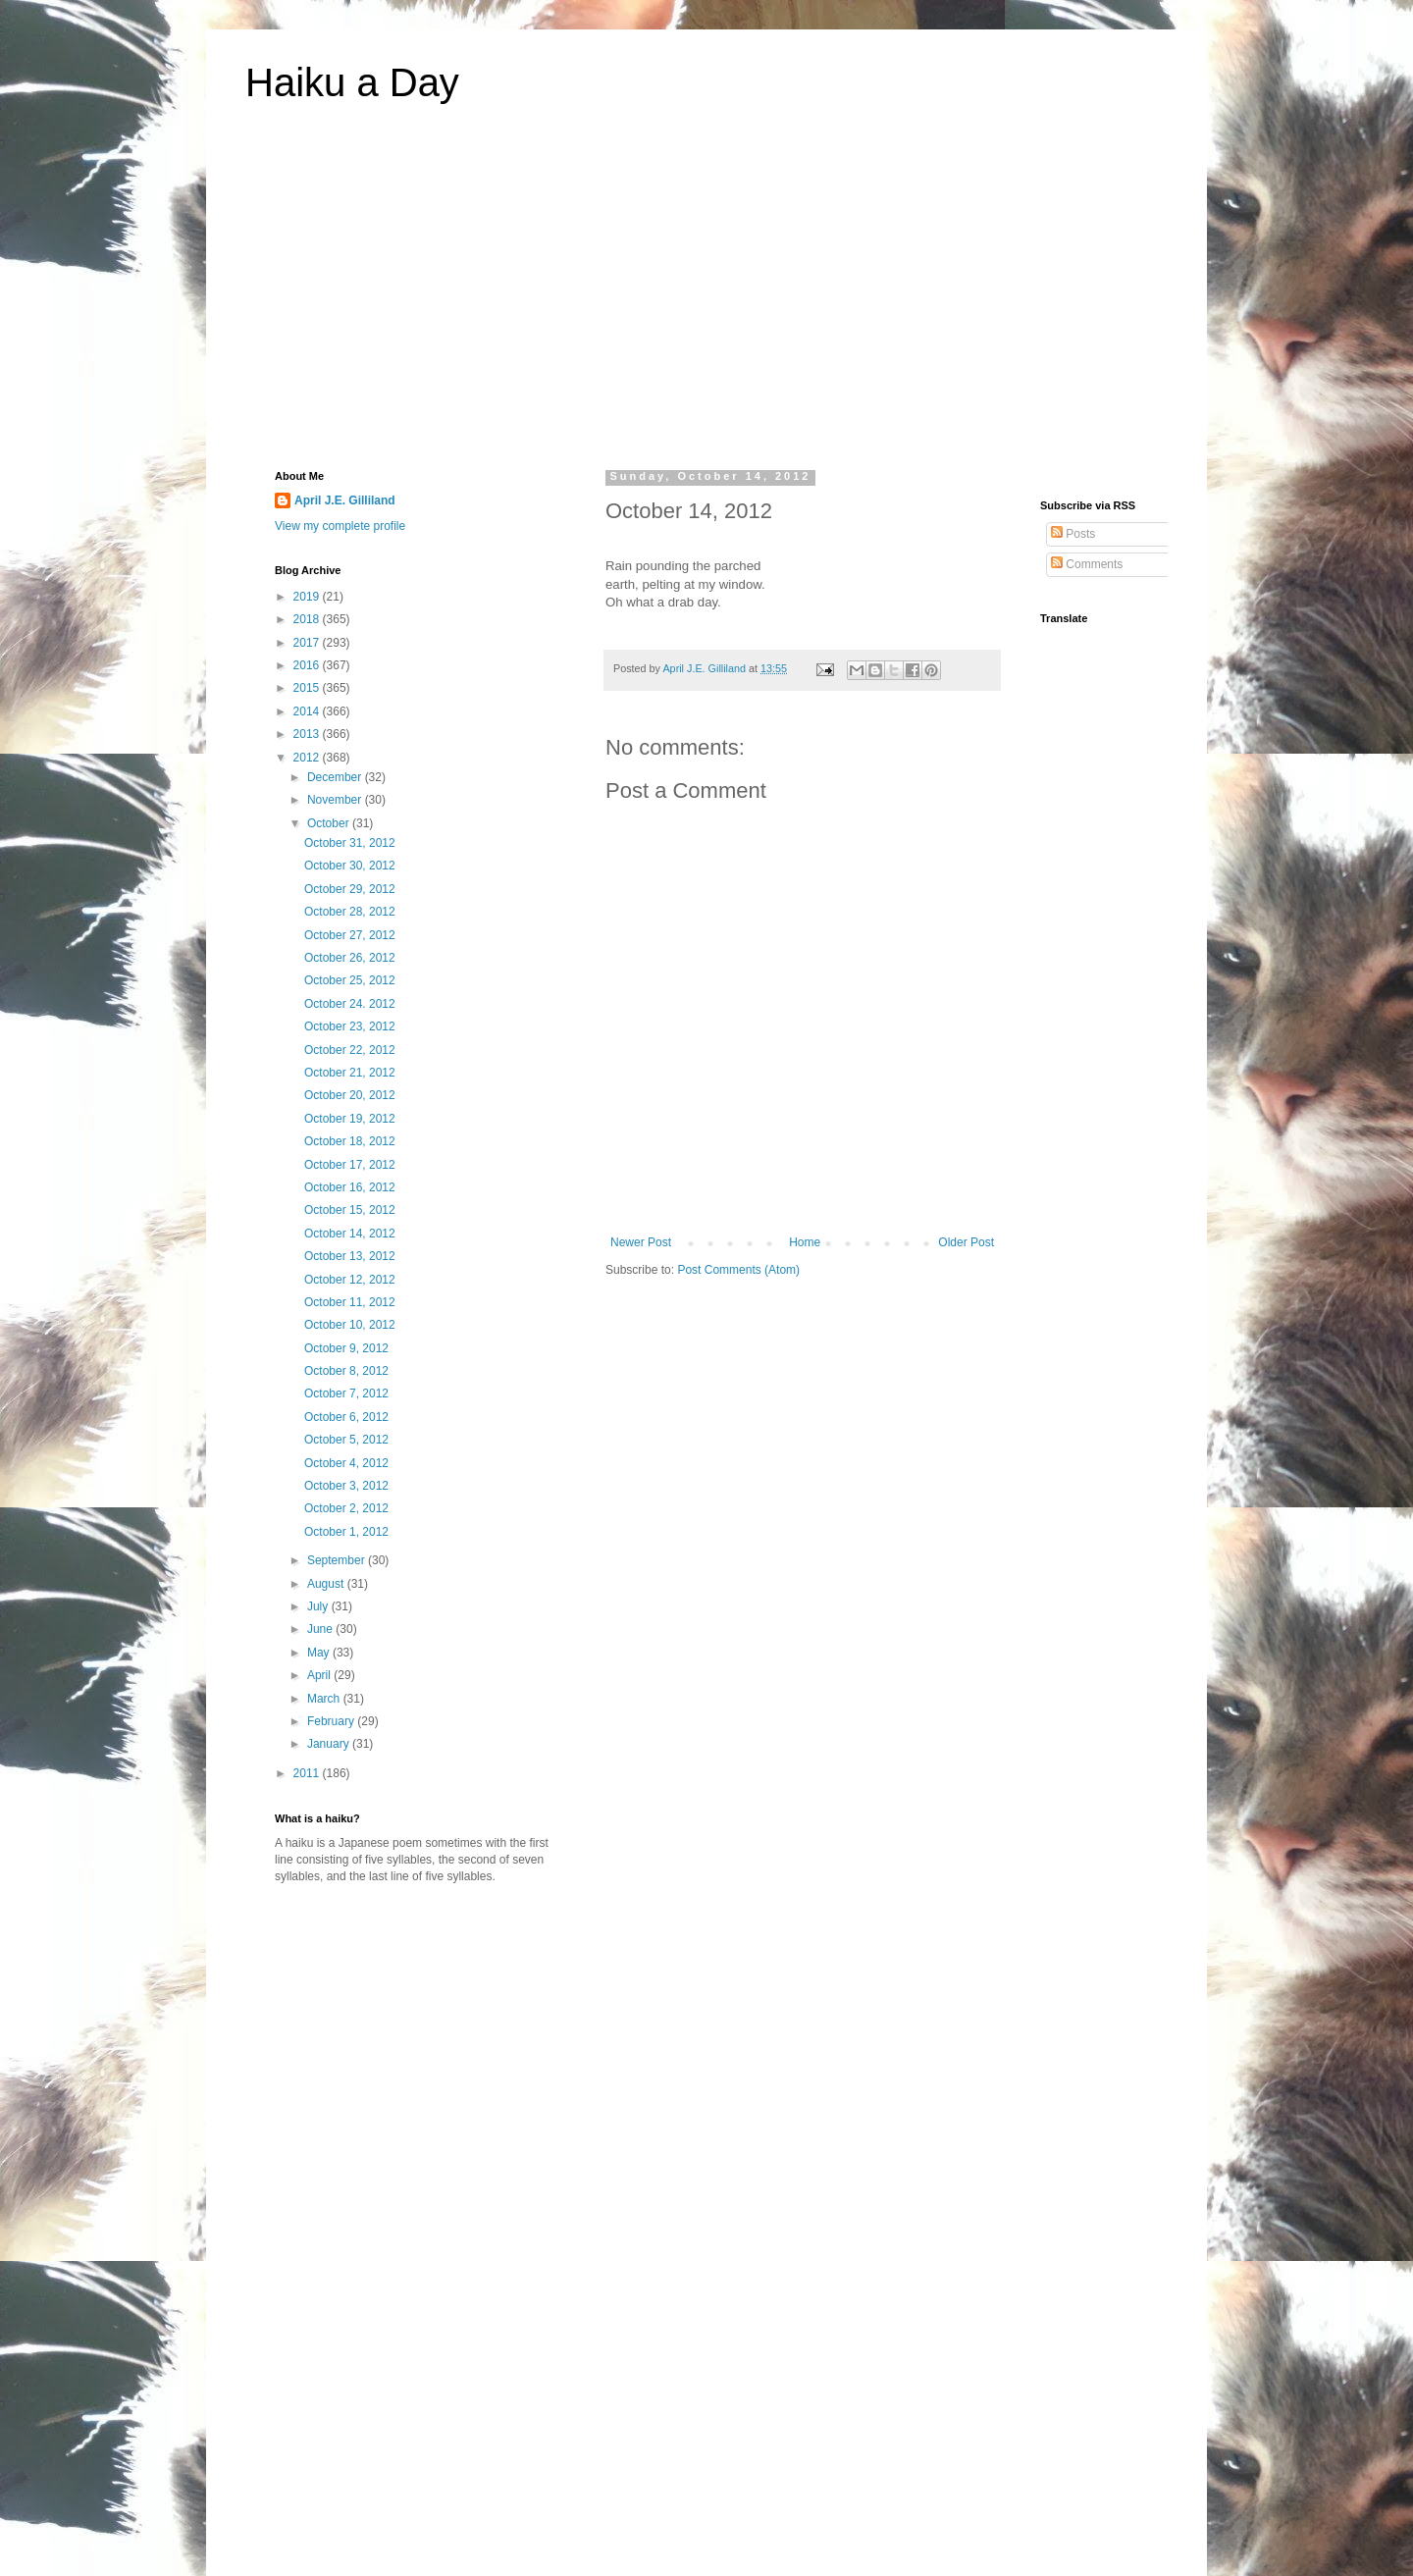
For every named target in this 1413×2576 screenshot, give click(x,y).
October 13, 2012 (349, 1256)
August (327, 1584)
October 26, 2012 (349, 958)
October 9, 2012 (346, 1348)
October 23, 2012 (349, 1026)
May (320, 1652)
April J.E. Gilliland (344, 500)
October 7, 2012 (346, 1393)
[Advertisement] (706, 298)
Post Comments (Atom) (738, 1270)
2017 (308, 643)
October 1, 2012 (346, 1532)
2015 (308, 688)
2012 (308, 757)
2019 (308, 597)
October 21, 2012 (349, 1072)
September (337, 1560)
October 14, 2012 (349, 1233)
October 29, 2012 (349, 889)
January (329, 1744)
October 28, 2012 (349, 912)
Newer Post (640, 1242)
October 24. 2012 (349, 1004)
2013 (308, 734)
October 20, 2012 (349, 1095)
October (329, 823)
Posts (1073, 534)
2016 (308, 665)
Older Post (966, 1242)
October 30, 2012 (349, 865)
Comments (1087, 564)
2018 (308, 619)
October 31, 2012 (349, 843)
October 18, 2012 (349, 1141)
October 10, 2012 (349, 1325)
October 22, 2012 (349, 1050)
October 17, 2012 (349, 1165)
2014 (308, 711)
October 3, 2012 (346, 1486)
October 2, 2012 (346, 1508)
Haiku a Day (352, 82)
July (319, 1606)
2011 (308, 1773)
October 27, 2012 (349, 935)
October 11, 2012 (349, 1302)
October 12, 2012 (349, 1280)
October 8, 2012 (346, 1371)
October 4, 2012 (346, 1463)
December (336, 777)
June (321, 1629)
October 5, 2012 (346, 1439)
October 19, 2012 (349, 1119)
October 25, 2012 (349, 980)
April (320, 1675)
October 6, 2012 (346, 1417)
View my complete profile (340, 526)
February (332, 1721)
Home (804, 1242)
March (325, 1699)
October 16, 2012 (349, 1187)
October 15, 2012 (349, 1210)
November (336, 800)
